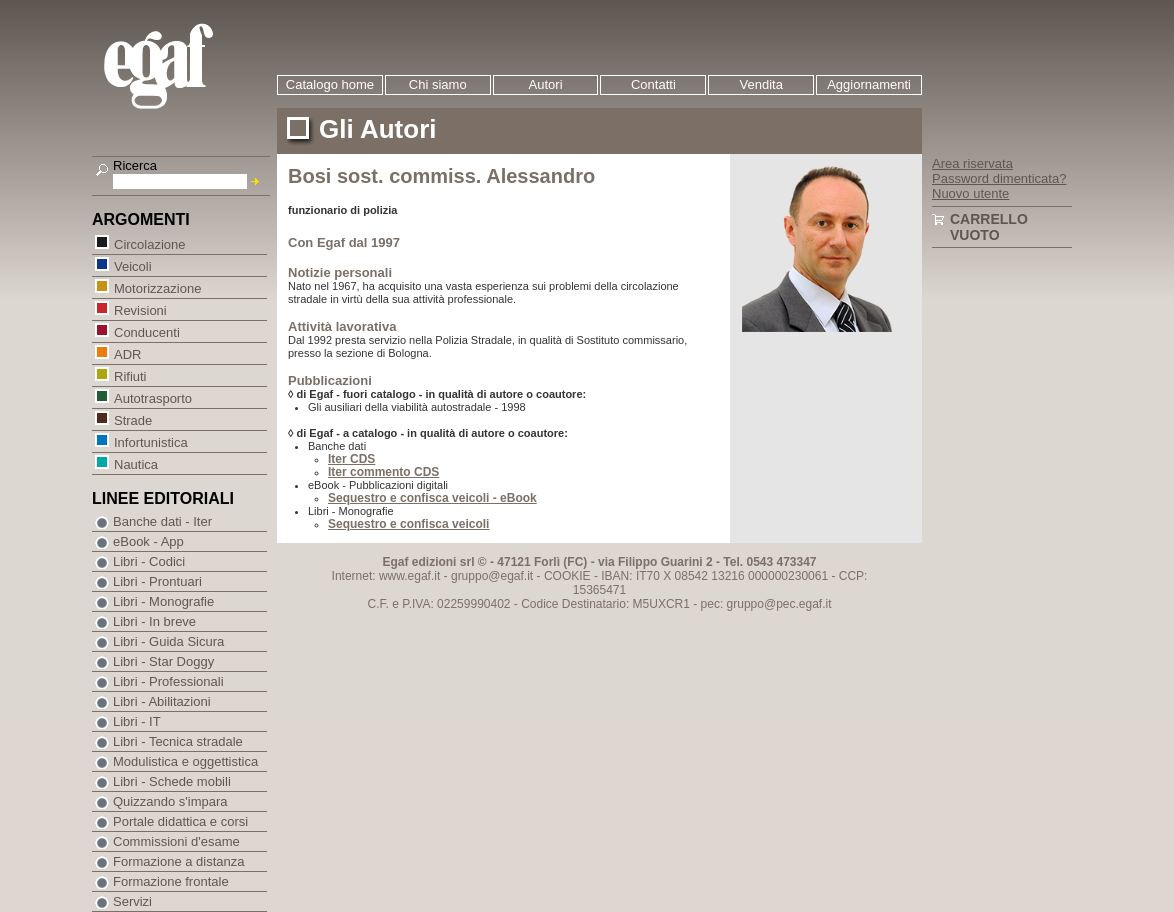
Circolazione (149, 243)
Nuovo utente (970, 193)
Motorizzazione (157, 287)
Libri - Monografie (163, 601)
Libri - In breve (154, 621)
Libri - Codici (149, 561)
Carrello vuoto (989, 227)
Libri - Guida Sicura (168, 641)
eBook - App (148, 541)
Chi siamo (438, 84)
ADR (127, 353)
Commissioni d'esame (176, 841)
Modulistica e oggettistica (185, 761)
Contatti (653, 84)
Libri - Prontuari (157, 581)
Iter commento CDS (383, 472)
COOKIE (567, 576)
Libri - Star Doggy (163, 661)
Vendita (761, 84)
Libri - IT (137, 721)
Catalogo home (330, 84)
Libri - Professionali (168, 681)
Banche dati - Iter (162, 521)
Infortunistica (150, 441)
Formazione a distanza (179, 861)
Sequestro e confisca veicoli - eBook (432, 498)
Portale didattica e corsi (180, 821)
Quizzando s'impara (170, 801)
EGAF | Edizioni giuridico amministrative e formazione (183, 68)
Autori (546, 84)
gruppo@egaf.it (492, 576)
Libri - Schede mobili (172, 781)
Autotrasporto (152, 397)
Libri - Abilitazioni (162, 701)
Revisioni (140, 309)
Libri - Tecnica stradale (178, 741)
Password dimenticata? (999, 178)
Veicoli (132, 265)
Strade (132, 419)
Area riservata (972, 163)
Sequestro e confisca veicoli (408, 524)
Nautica (135, 463)
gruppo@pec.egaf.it (779, 604)
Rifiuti (130, 375)
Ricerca (135, 165)
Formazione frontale (171, 881)
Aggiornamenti (869, 84)
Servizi (132, 901)
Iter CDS (351, 459)
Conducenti (146, 331)
